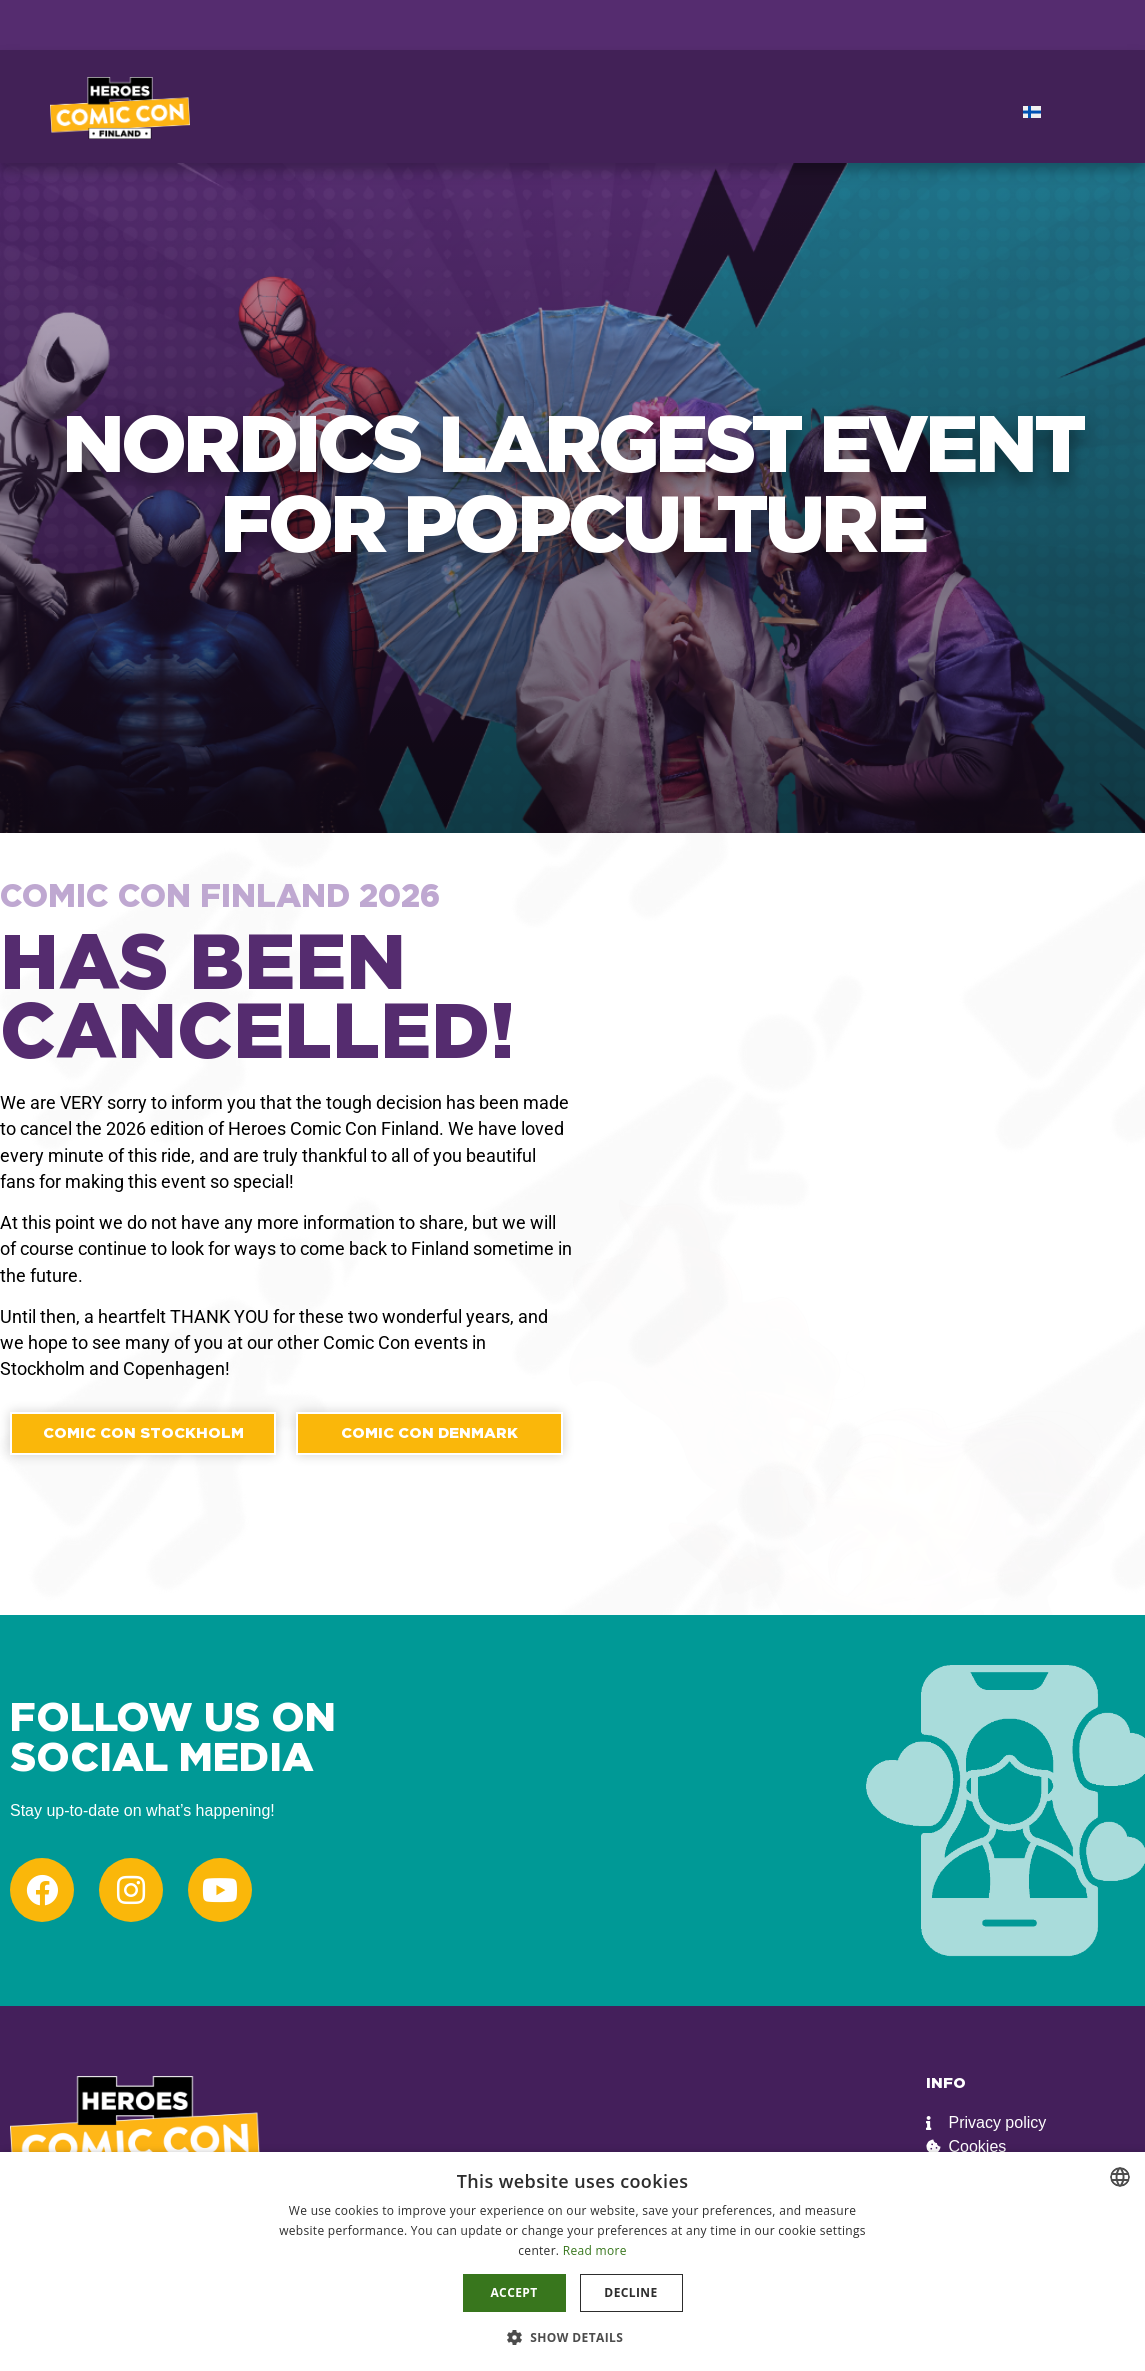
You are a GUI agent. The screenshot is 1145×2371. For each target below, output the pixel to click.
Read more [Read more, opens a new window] (595, 2250)
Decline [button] (630, 2292)
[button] (573, 2337)
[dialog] (572, 2261)
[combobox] (1120, 2177)
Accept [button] (513, 2292)
